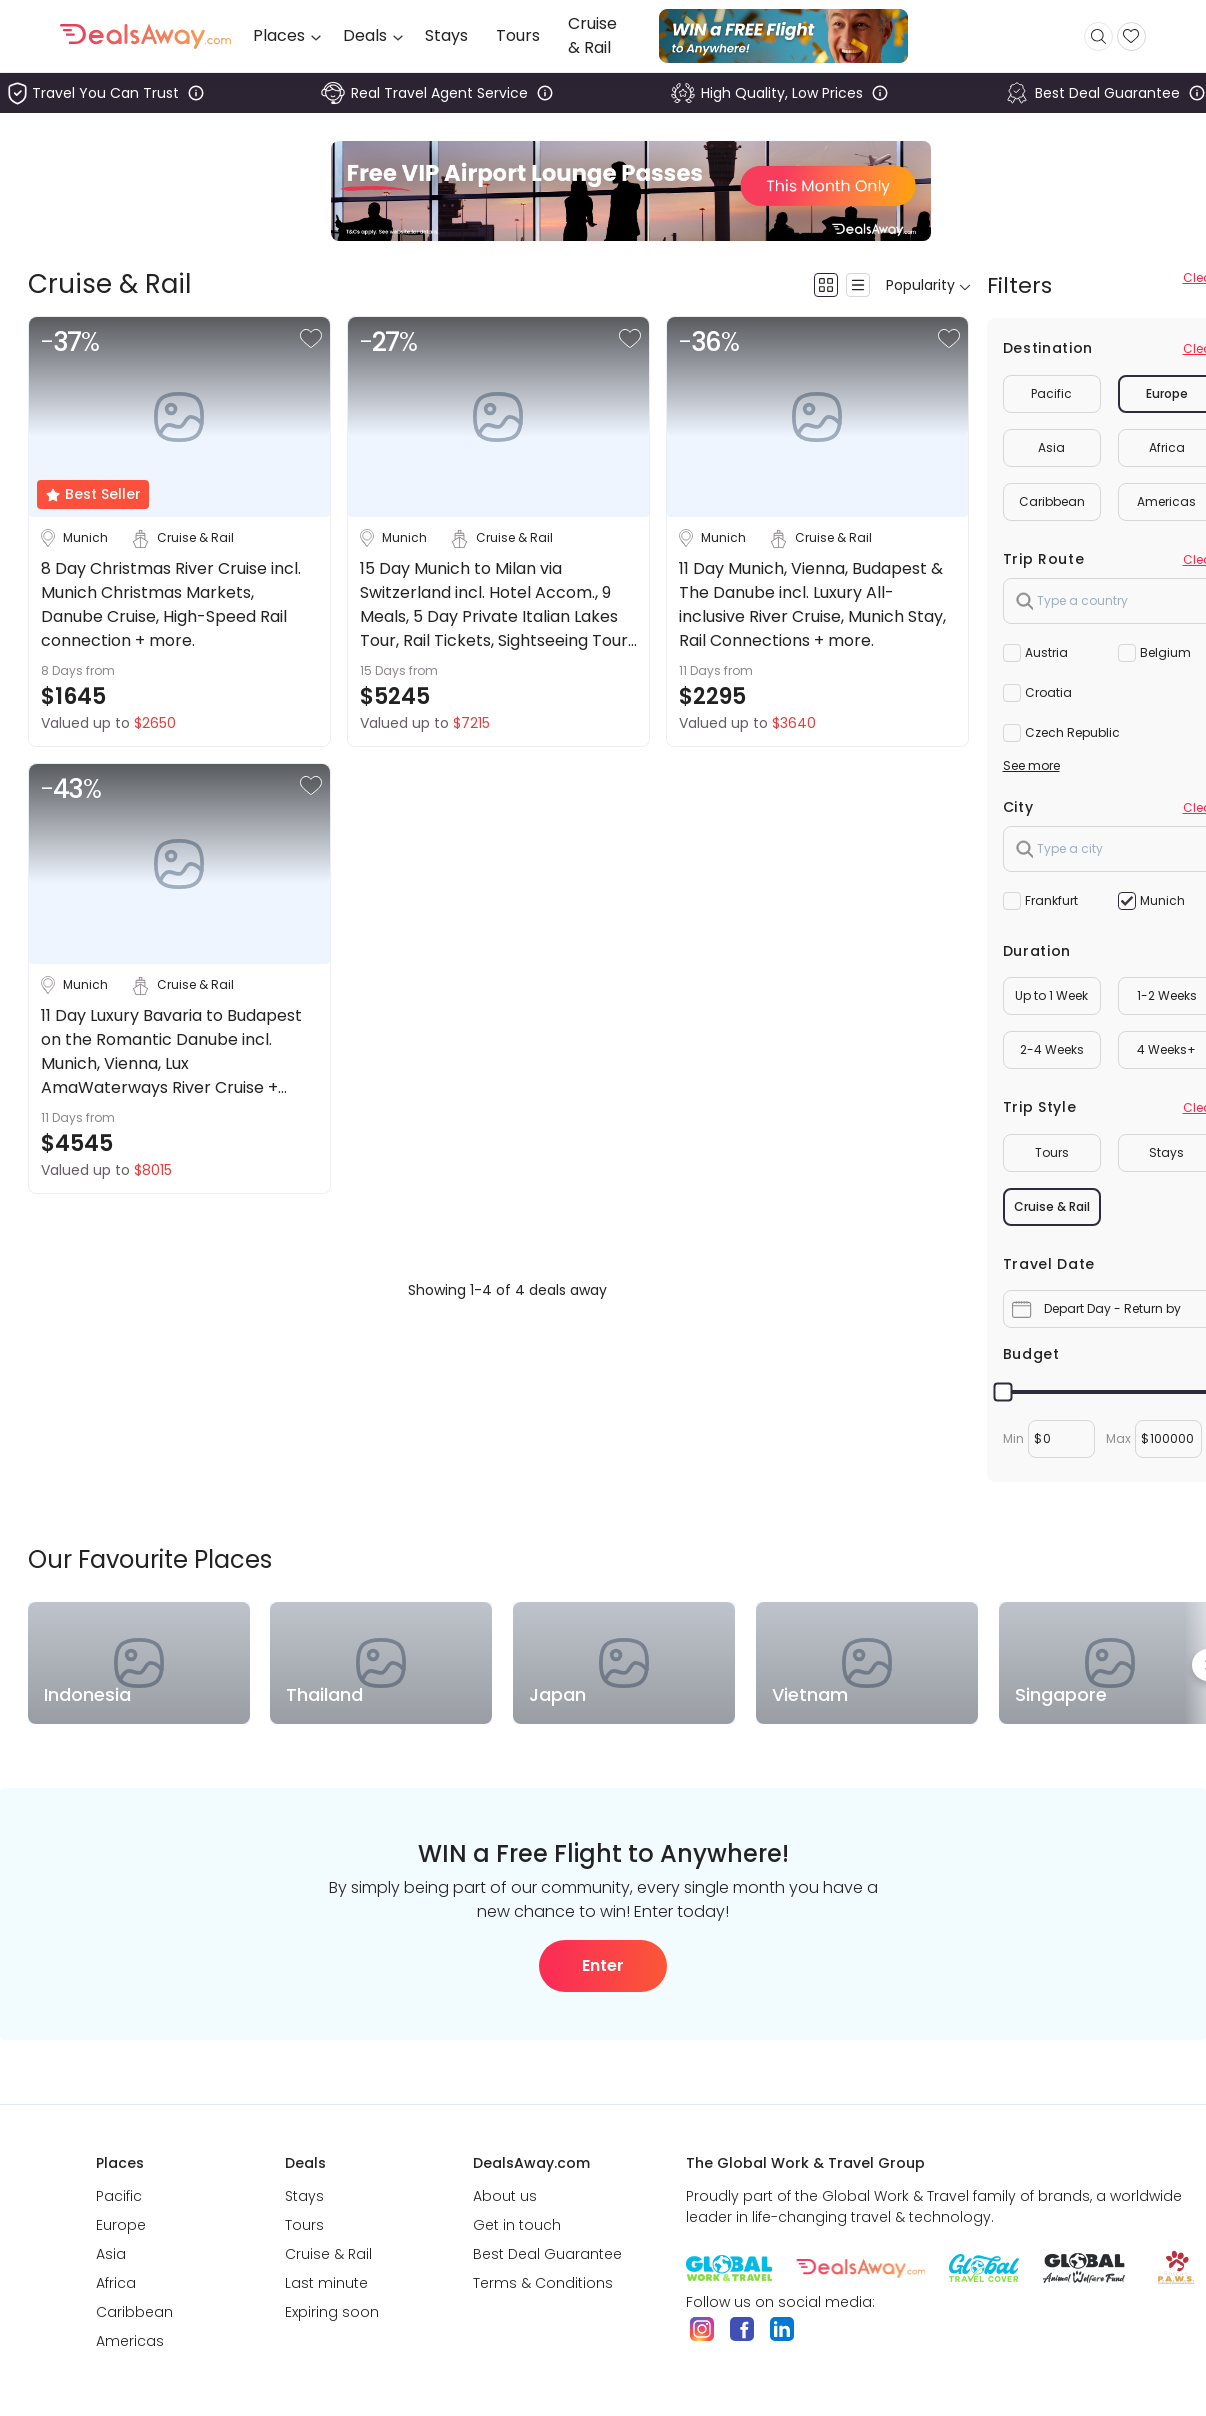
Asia (1051, 447)
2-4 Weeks (1052, 1049)
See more (1031, 765)
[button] (311, 338)
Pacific (1051, 393)
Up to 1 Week (1051, 995)
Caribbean (1052, 501)
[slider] (1002, 1392)
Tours (1052, 1152)
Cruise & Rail (1052, 1206)
